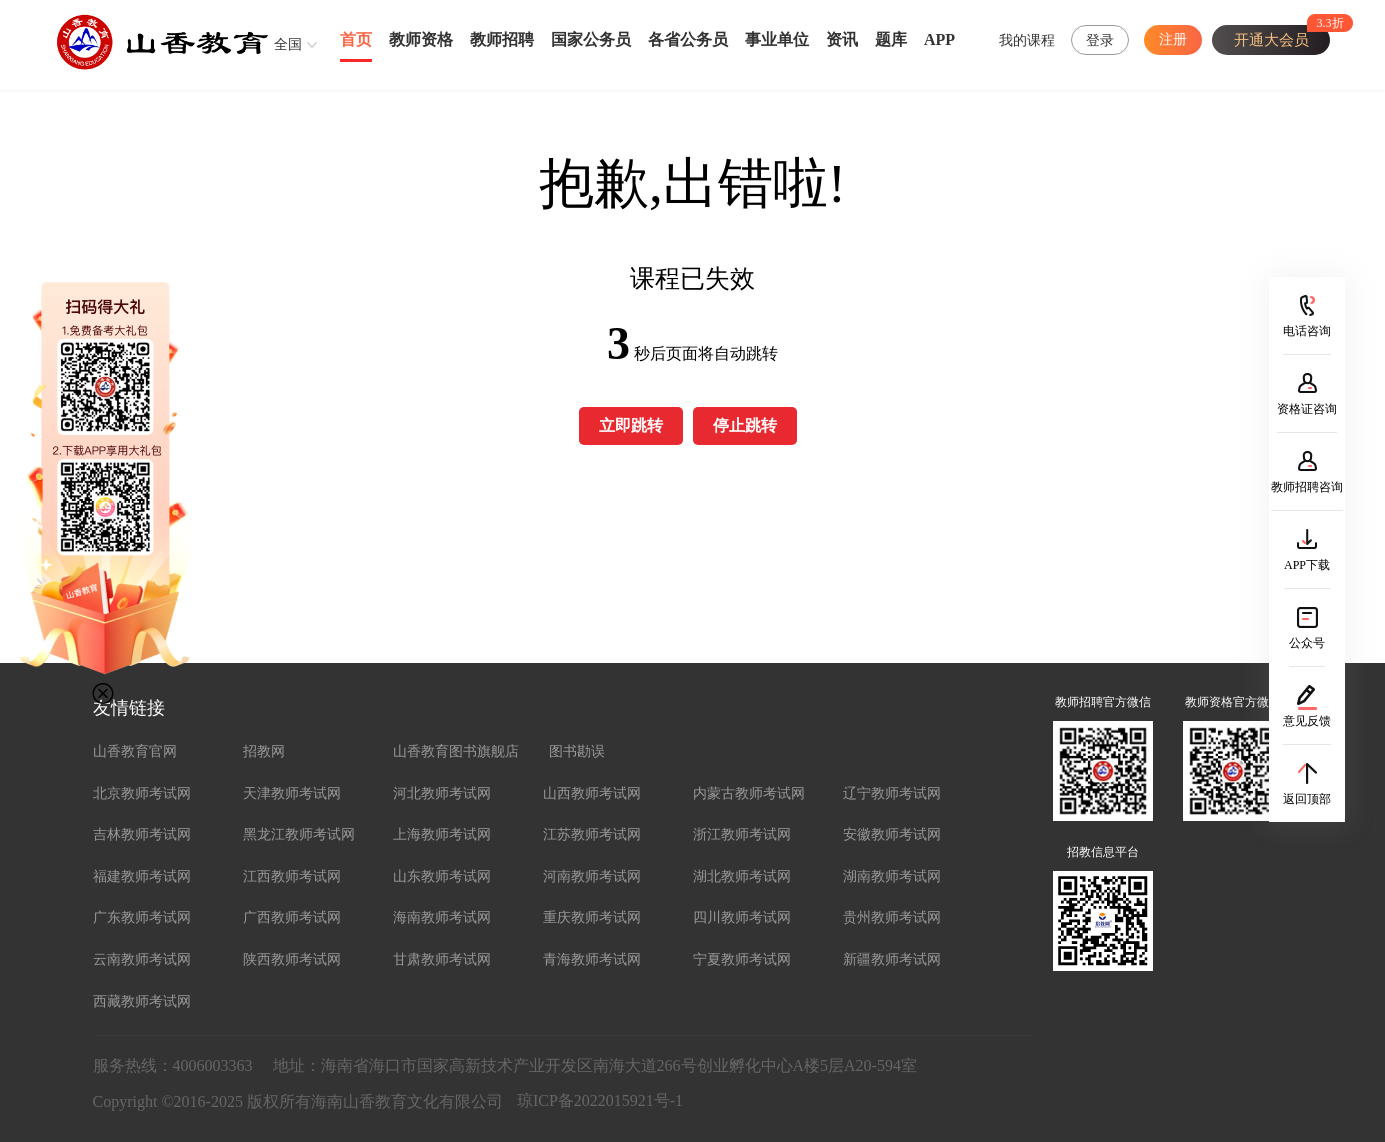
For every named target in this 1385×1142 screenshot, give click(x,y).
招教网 (264, 751)
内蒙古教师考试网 (749, 793)
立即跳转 (631, 425)
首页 (356, 39)
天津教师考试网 (292, 793)
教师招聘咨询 (1307, 487)
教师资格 (421, 39)
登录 (1100, 40)
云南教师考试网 (142, 959)
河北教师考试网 (442, 793)
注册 (1173, 39)
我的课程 (1027, 40)
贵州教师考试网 (892, 917)
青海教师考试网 (592, 959)
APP (939, 39)
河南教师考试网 (592, 876)
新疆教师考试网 (892, 959)
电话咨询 (1307, 331)
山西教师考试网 (592, 793)
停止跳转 (745, 425)
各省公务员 (688, 39)
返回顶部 (1307, 799)
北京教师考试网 (142, 793)
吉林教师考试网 (142, 834)
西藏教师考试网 (142, 1001)
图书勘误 (577, 751)
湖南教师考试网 (892, 876)
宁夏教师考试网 (742, 959)
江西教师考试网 (292, 876)
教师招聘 (502, 39)
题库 (891, 39)
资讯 (842, 39)
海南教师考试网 (442, 917)
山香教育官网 (135, 751)
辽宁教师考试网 (892, 793)
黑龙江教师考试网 (299, 834)
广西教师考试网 (292, 917)
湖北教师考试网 (742, 876)
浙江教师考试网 (742, 834)
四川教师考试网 (742, 917)
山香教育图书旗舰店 (456, 751)
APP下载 (1307, 565)
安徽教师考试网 (892, 834)
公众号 (1307, 643)
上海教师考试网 (442, 834)
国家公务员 (591, 39)
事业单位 (777, 39)
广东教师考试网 (142, 917)
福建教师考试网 (142, 876)
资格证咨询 (1307, 409)
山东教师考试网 (442, 876)
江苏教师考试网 (592, 834)
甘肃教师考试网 (442, 959)
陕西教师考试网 (292, 959)
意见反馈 (1307, 721)
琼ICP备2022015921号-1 (600, 1100)
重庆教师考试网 (592, 917)
